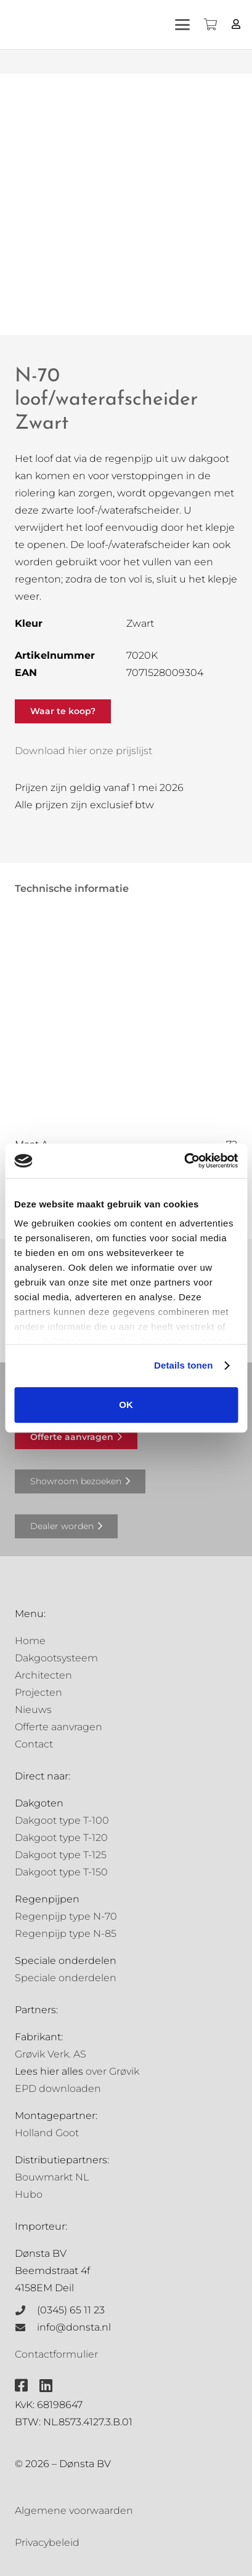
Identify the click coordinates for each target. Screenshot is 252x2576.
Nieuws (33, 1709)
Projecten (38, 1692)
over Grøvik (112, 2071)
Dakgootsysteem (56, 1658)
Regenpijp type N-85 (65, 1933)
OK (126, 1404)
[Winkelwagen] (210, 24)
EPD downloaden (58, 2088)
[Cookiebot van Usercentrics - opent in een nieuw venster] (184, 1161)
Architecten (43, 1675)
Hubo (29, 2194)
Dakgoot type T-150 (61, 1872)
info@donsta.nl (74, 2327)
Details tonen (183, 1365)
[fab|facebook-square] (21, 2385)
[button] (182, 24)
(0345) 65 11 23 (71, 2310)
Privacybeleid (47, 2542)
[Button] (236, 24)
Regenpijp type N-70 (66, 1916)
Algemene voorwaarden (74, 2510)
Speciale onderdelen (65, 1978)
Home (30, 1641)
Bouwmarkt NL (52, 2177)
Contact (34, 1744)
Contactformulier (56, 2354)
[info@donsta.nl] (26, 2327)
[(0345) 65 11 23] (26, 2310)
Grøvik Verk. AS (50, 2054)
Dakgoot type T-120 (61, 1837)
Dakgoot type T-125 (61, 1855)
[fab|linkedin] (45, 2385)
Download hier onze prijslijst (83, 751)
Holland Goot (47, 2133)
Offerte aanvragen (58, 1727)
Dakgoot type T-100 (62, 1820)
